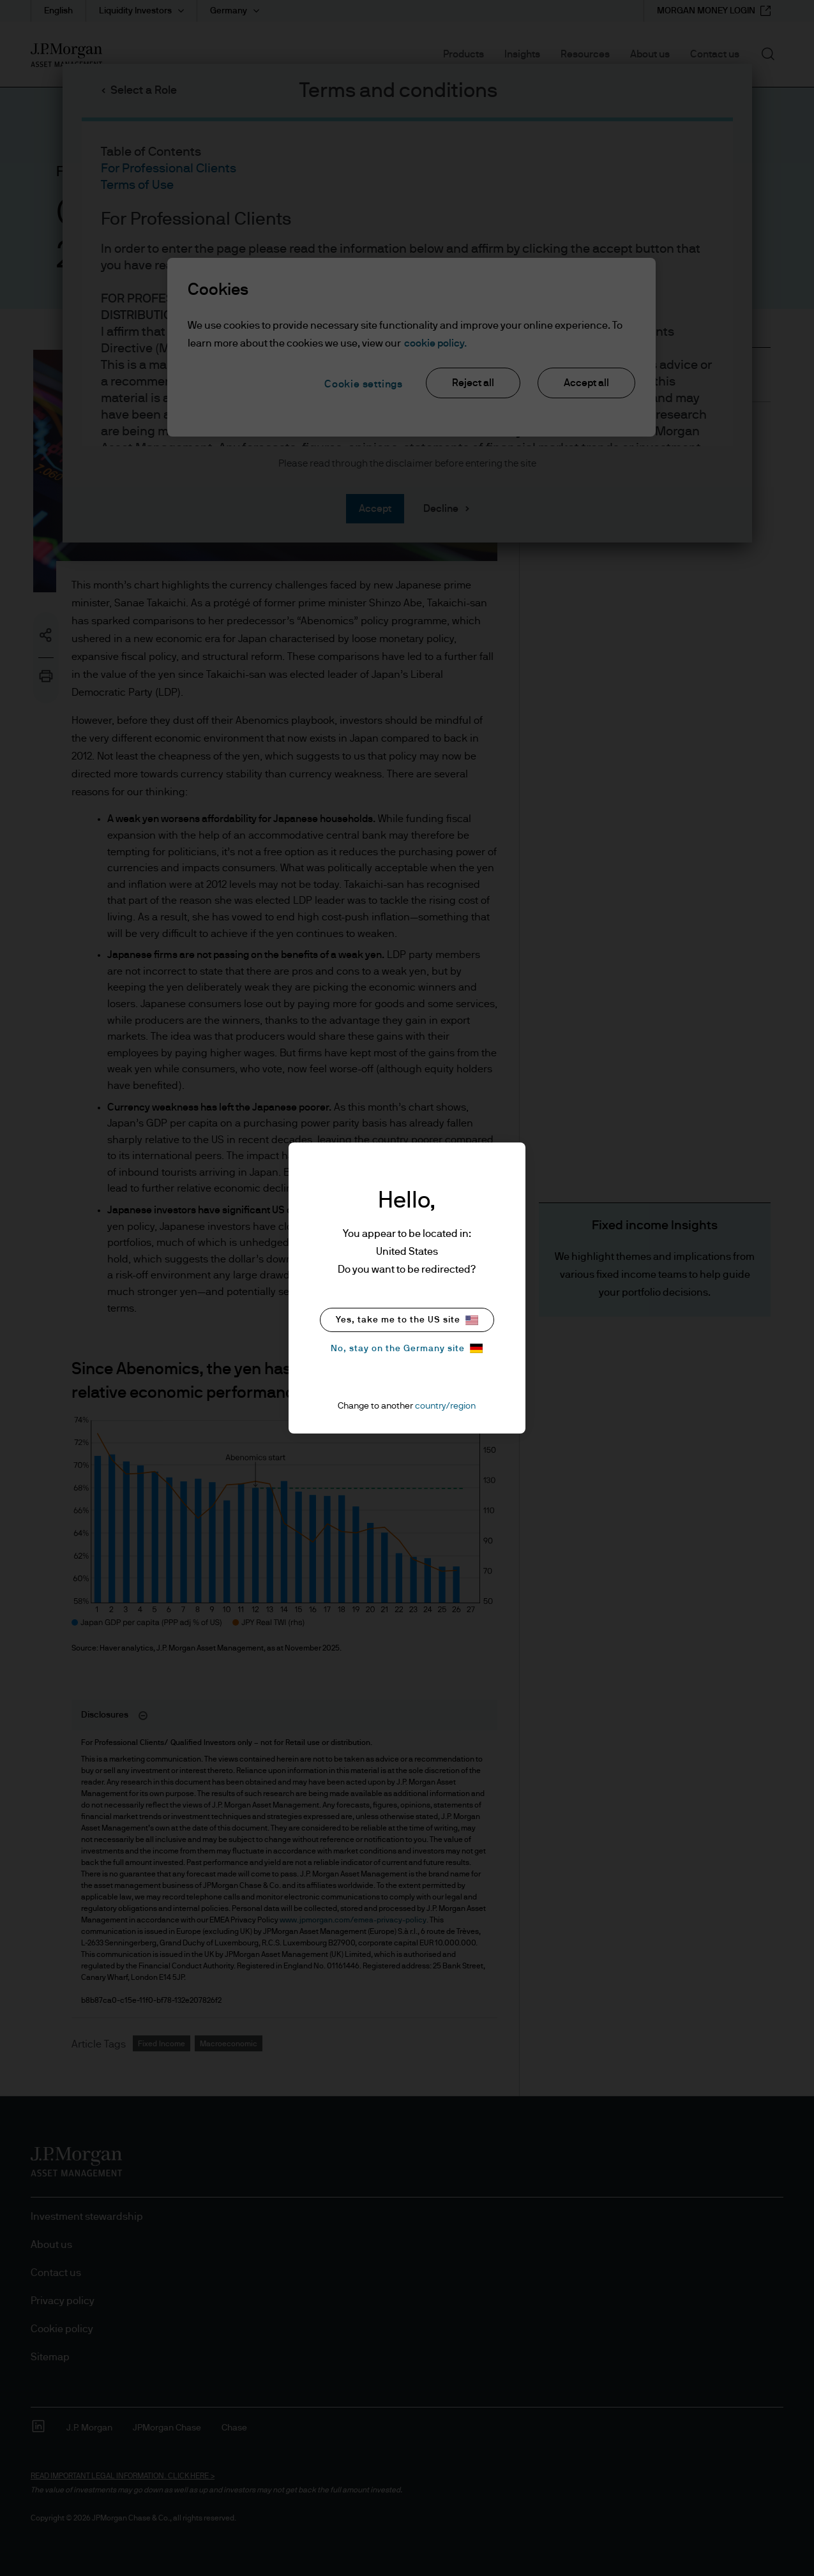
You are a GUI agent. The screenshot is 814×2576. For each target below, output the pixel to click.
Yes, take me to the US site (407, 1320)
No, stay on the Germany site (407, 1348)
